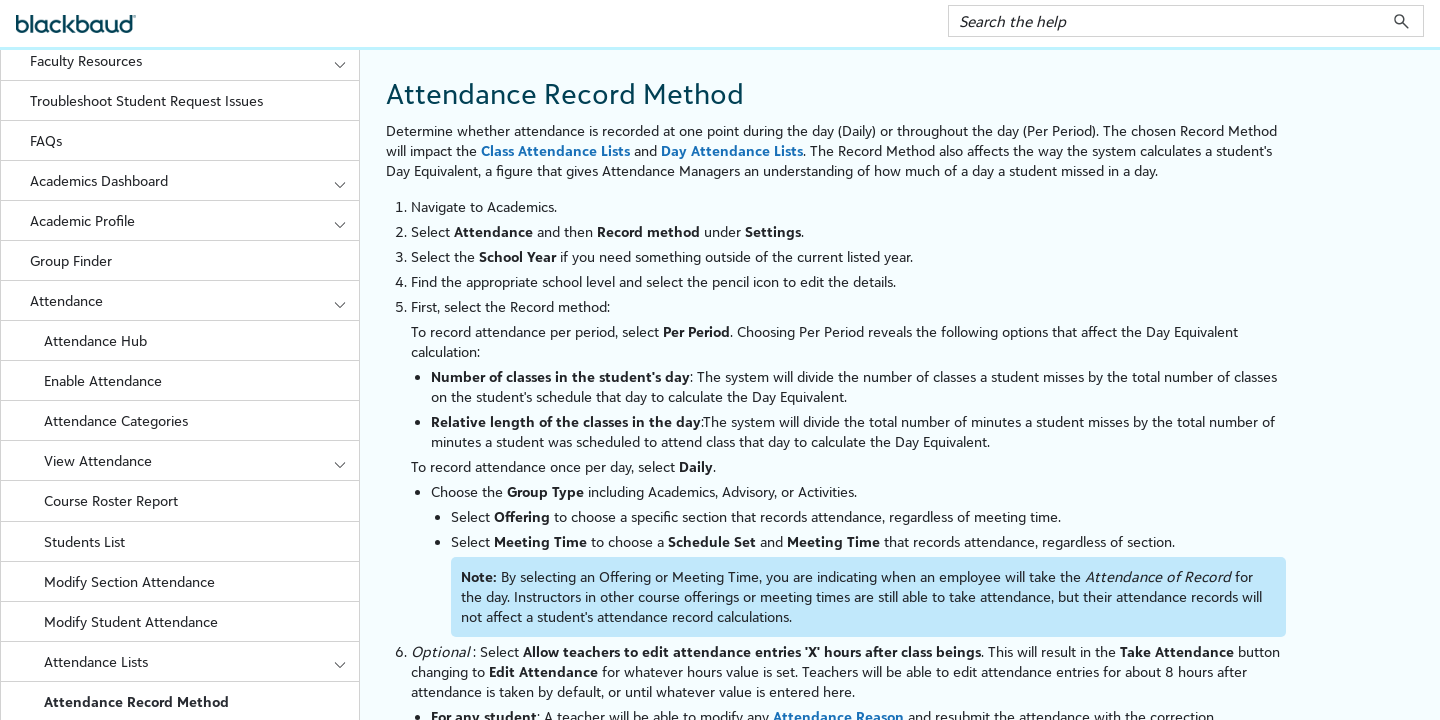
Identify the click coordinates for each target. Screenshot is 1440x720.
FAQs (46, 156)
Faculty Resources (194, 76)
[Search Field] (1186, 21)
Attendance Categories (116, 436)
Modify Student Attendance (131, 637)
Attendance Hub (95, 356)
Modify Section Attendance (129, 597)
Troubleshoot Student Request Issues (146, 116)
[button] (1401, 21)
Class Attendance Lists (555, 150)
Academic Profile (194, 236)
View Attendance (201, 476)
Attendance (194, 316)
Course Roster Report (111, 516)
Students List (84, 557)
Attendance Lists (201, 677)
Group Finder (71, 276)
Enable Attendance (103, 396)
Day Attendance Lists (732, 150)
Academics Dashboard (194, 196)
